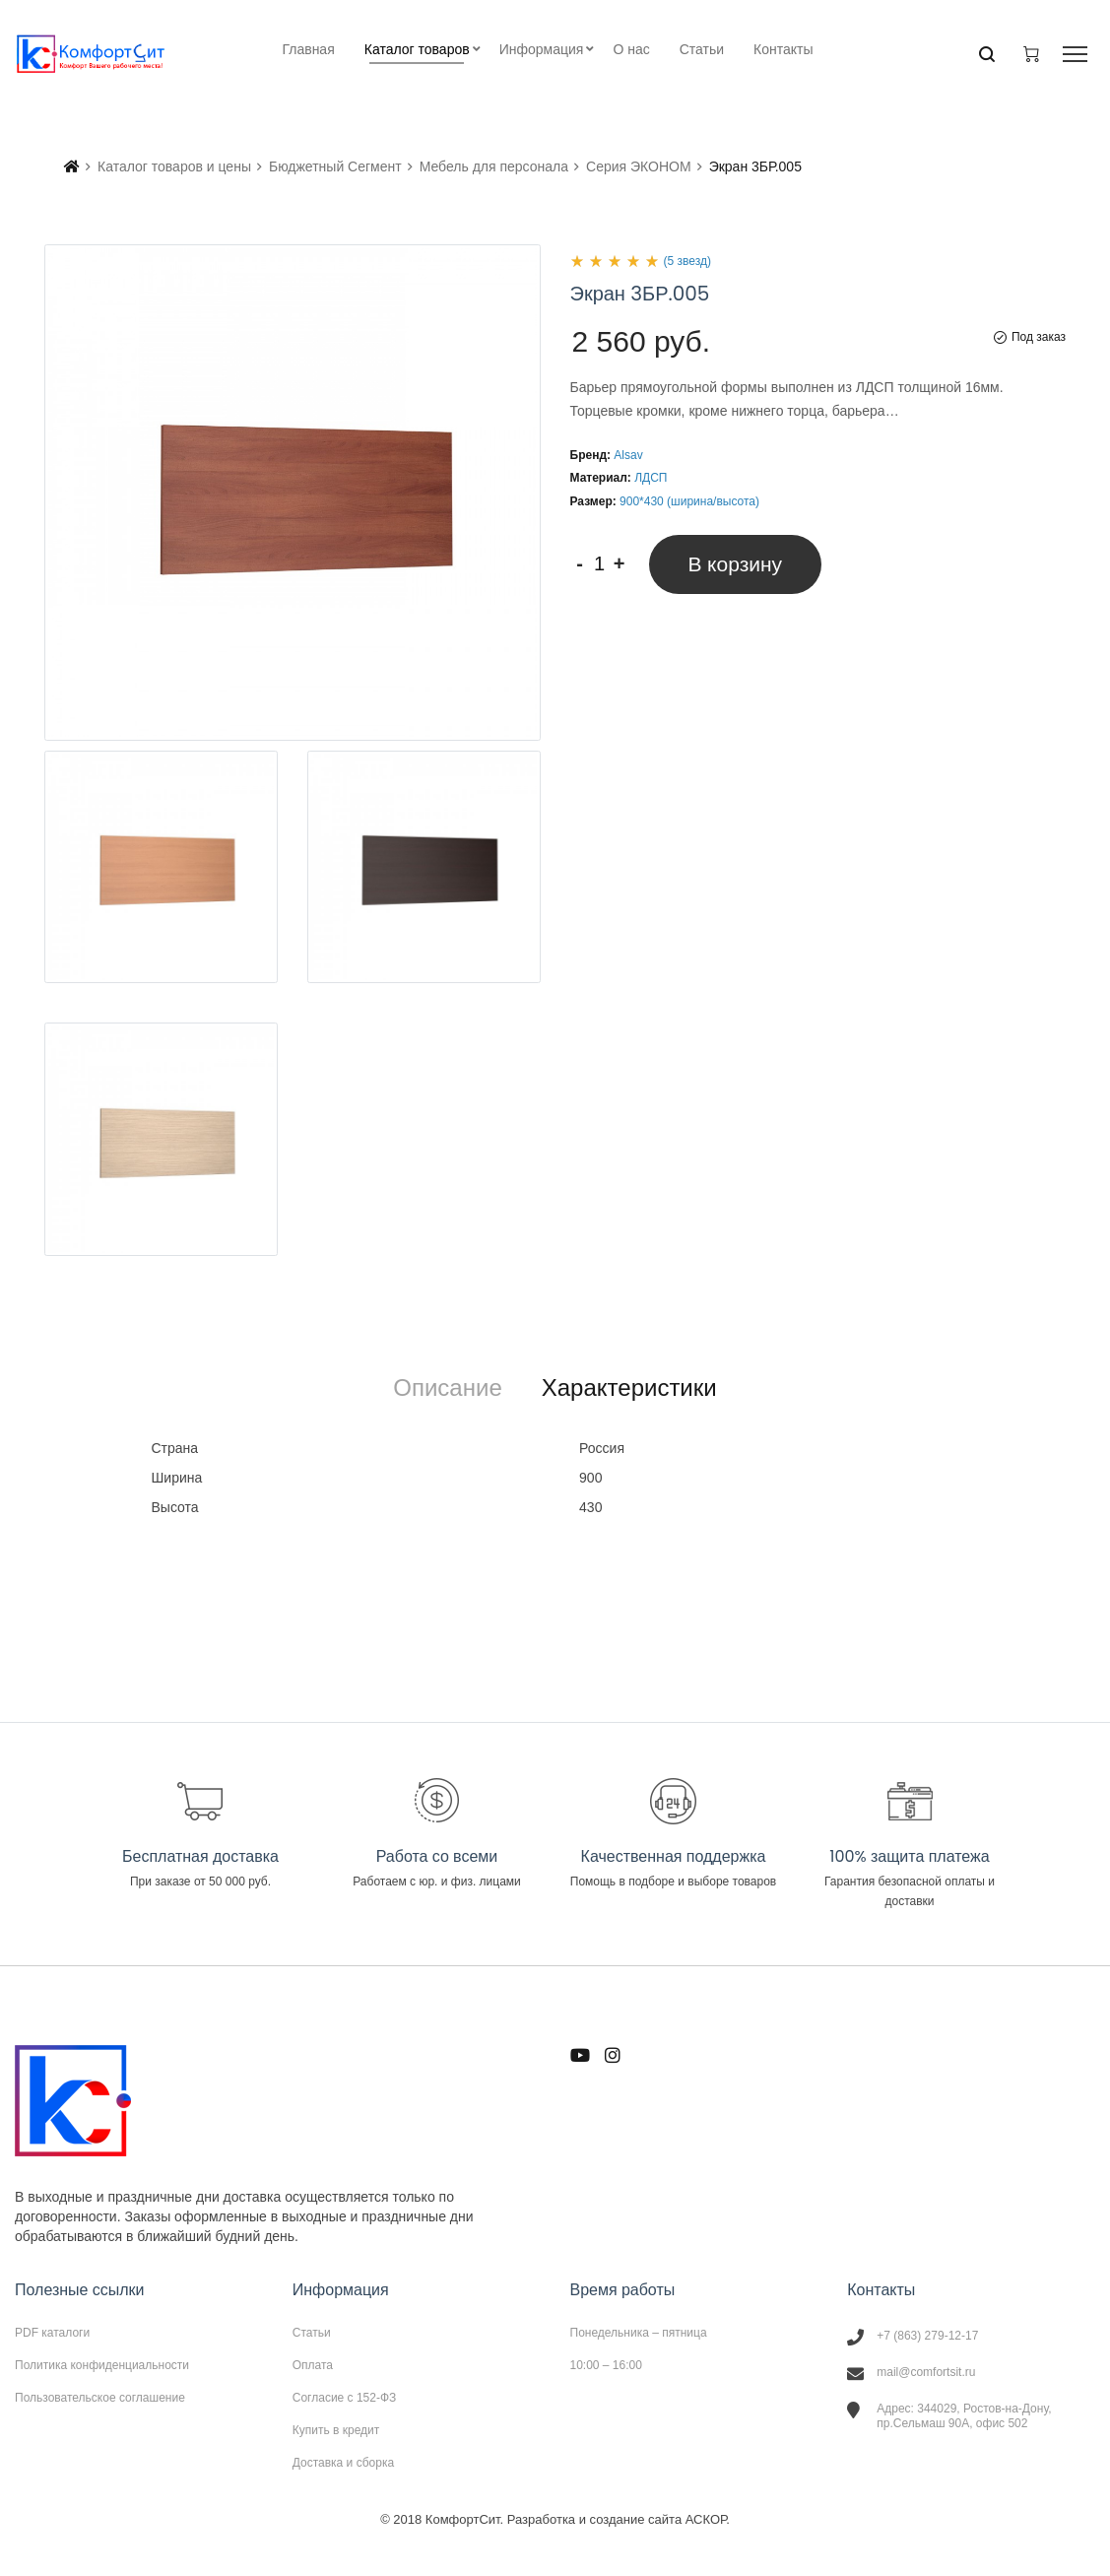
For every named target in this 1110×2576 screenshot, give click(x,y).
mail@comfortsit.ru (926, 2372)
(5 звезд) (687, 261)
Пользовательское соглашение (100, 2397)
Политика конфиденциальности (102, 2365)
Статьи (312, 2333)
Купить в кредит (336, 2430)
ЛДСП (650, 478)
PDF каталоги (52, 2333)
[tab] (447, 1388)
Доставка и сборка (343, 2462)
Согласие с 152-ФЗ (345, 2398)
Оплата (313, 2365)
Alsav (628, 455)
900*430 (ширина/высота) (689, 501)
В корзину (735, 564)
